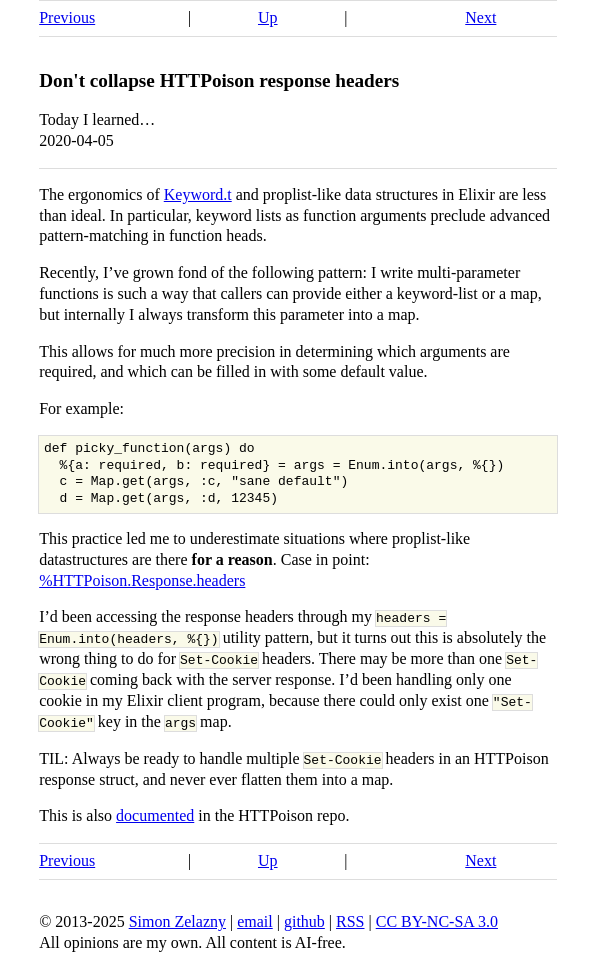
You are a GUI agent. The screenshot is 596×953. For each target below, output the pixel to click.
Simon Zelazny (177, 921)
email (255, 921)
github (304, 921)
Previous (67, 17)
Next (480, 17)
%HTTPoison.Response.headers (142, 580)
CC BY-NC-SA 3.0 (437, 921)
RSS (350, 921)
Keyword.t (198, 194)
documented (155, 815)
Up (268, 17)
